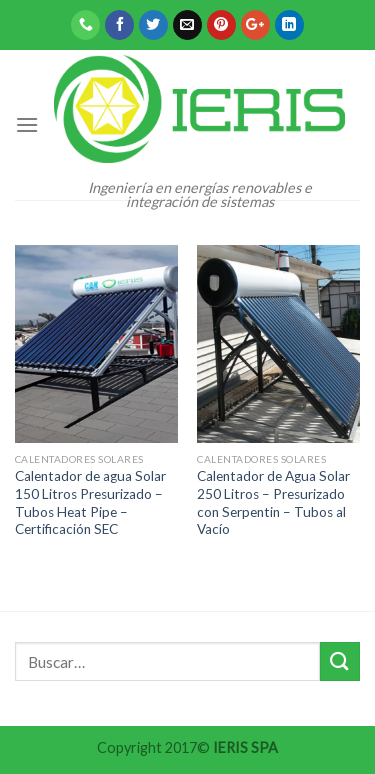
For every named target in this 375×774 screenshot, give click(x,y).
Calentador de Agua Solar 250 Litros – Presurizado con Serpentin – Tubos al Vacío (273, 502)
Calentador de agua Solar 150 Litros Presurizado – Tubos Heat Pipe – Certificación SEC (90, 502)
